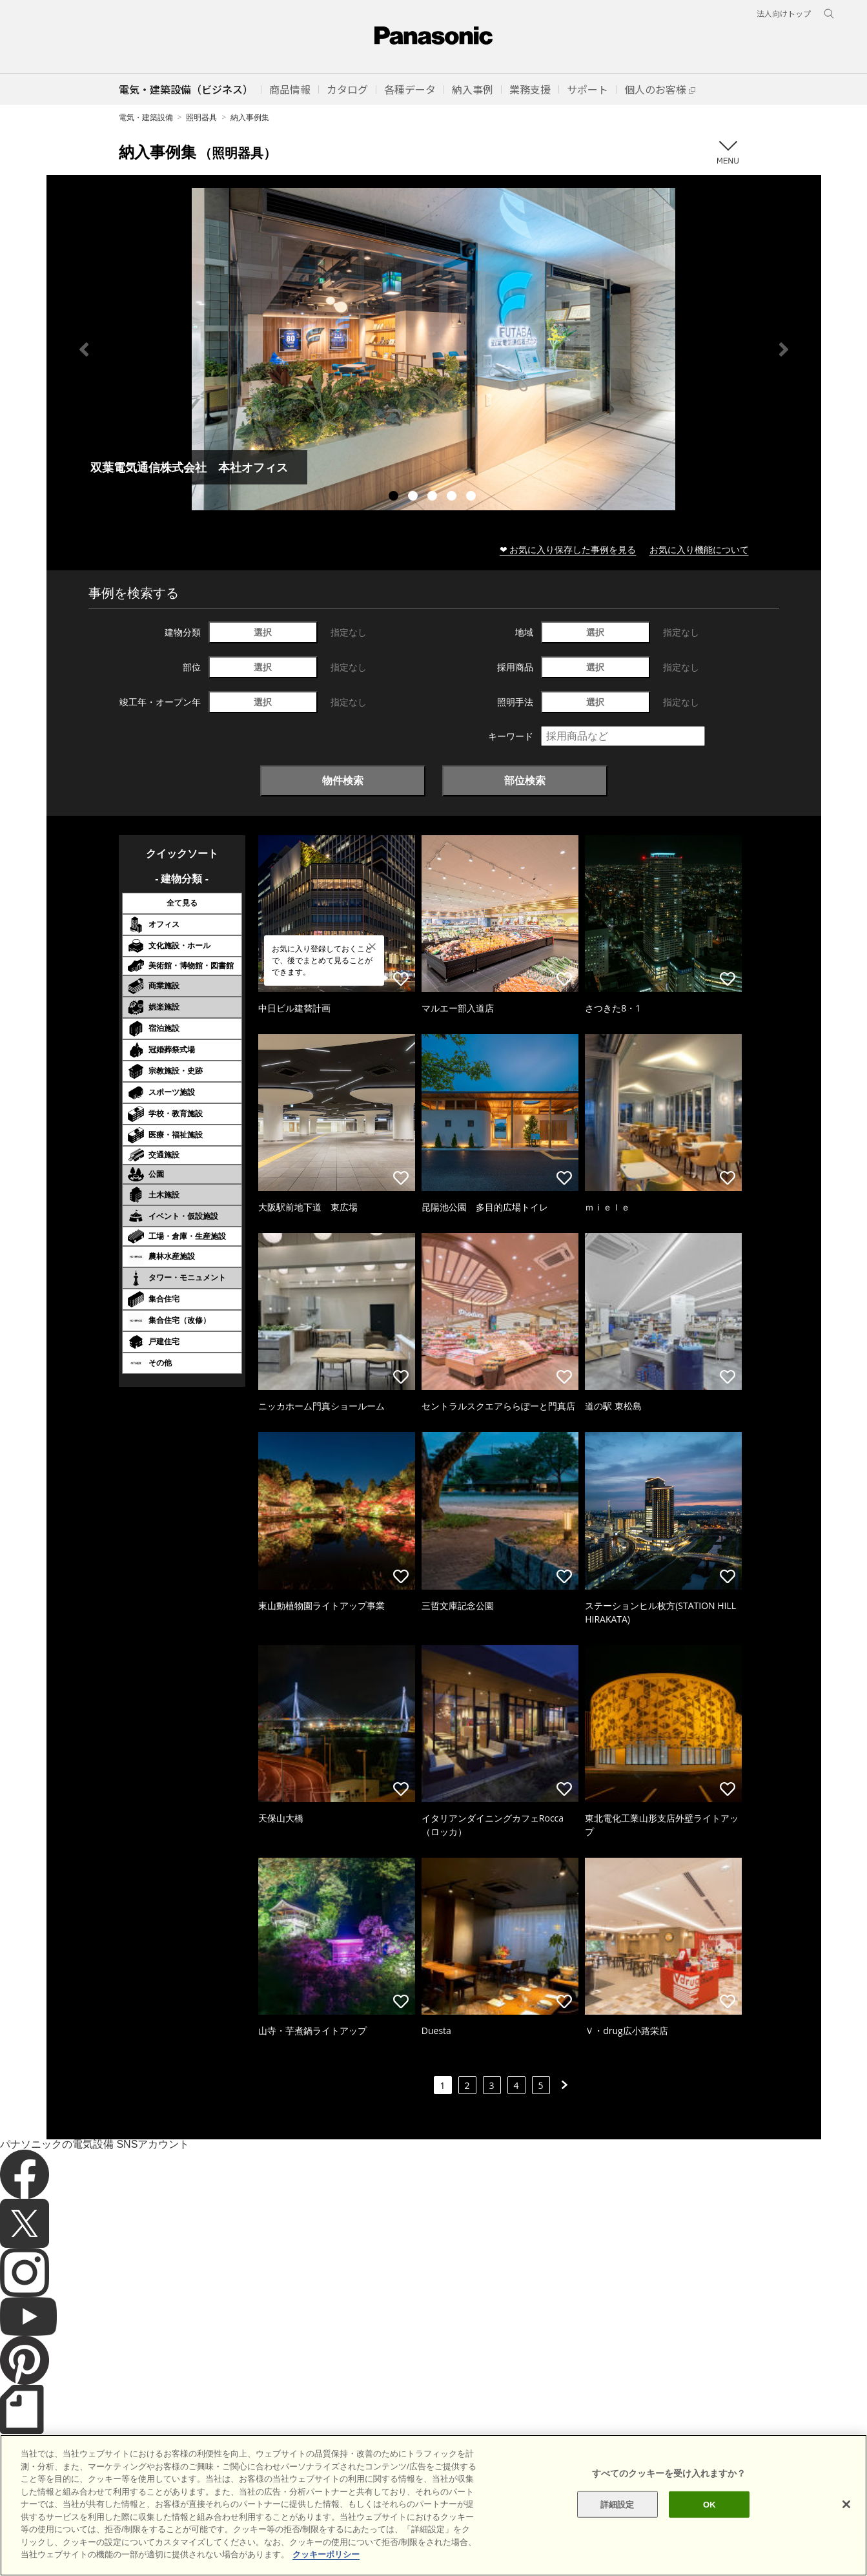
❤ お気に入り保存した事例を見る (568, 549)
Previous (84, 349)
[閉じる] (846, 2516)
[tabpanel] (433, 349)
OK (709, 2516)
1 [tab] (395, 497)
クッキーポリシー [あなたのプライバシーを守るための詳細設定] (326, 2566)
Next (784, 349)
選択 (263, 632)
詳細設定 (617, 2516)
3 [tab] (433, 497)
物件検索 (342, 780)
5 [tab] (472, 497)
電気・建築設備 (146, 117)
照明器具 (201, 117)
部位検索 (525, 780)
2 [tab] (414, 497)
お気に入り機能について (699, 549)
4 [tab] (453, 497)
